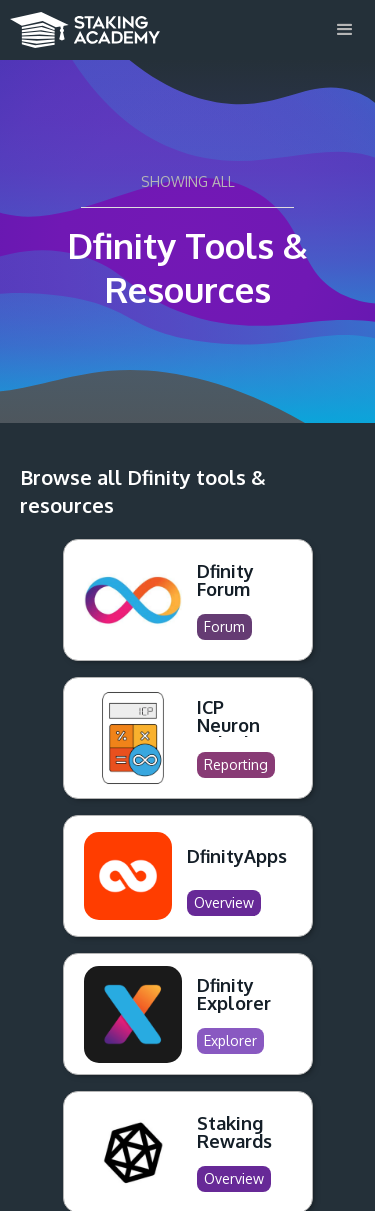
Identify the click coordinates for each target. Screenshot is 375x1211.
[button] (345, 30)
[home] (80, 24)
